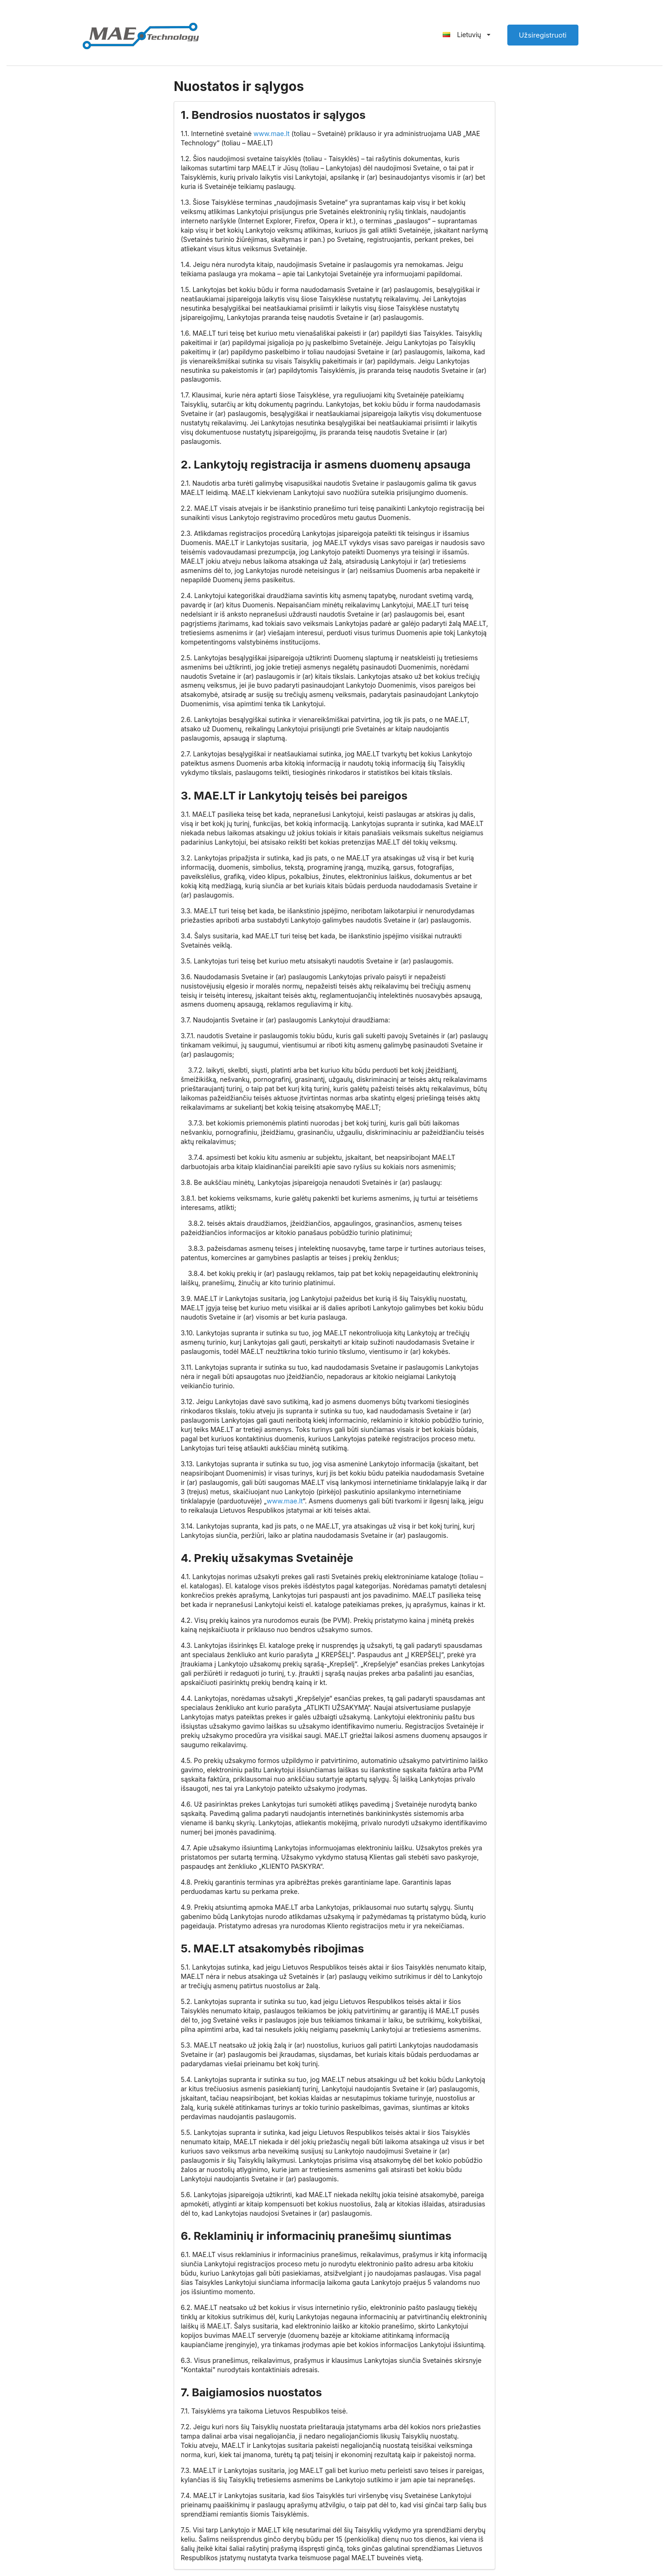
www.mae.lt (272, 133)
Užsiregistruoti (543, 35)
